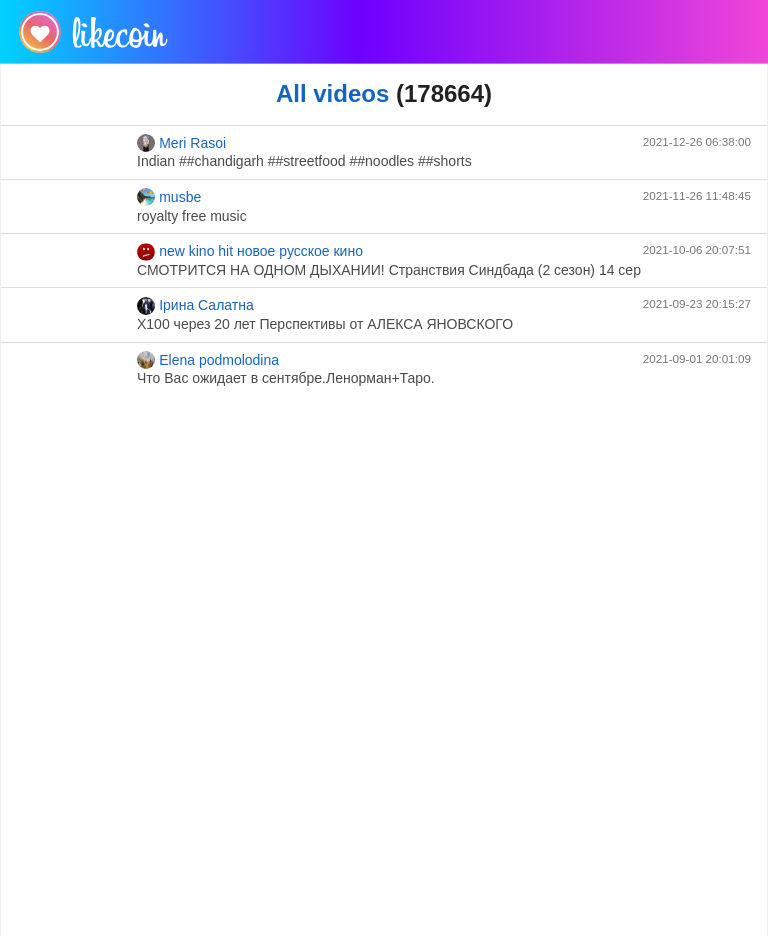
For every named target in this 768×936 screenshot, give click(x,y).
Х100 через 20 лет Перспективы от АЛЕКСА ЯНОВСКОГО (325, 324)
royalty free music (192, 216)
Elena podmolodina (208, 360)
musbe (169, 197)
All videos (332, 93)
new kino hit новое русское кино (250, 252)
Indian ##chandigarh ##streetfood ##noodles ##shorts (304, 161)
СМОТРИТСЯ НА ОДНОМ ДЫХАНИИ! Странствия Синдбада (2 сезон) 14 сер (389, 270)
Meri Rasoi (181, 143)
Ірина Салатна (195, 306)
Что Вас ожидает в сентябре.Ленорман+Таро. (286, 378)
